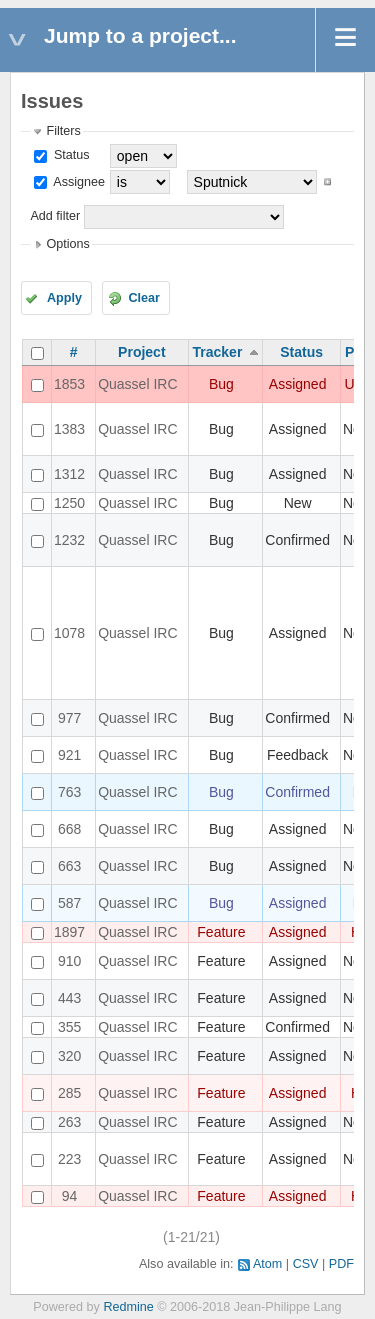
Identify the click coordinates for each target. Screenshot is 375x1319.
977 (69, 718)
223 (69, 1159)
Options (67, 244)
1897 (69, 932)
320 (69, 1056)
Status (69, 155)
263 (69, 1122)
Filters (63, 131)
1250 (69, 503)
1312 (69, 474)
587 (69, 903)
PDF (341, 1264)
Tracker (218, 352)
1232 (69, 540)
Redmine (128, 1307)
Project (141, 352)
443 (69, 998)
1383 (69, 429)
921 (69, 755)
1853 (69, 384)
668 (69, 829)
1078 (69, 633)
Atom (267, 1264)
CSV (306, 1264)
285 (69, 1093)
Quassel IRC (137, 384)
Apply (64, 298)
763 (69, 792)
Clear (144, 298)
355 (69, 1027)
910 (69, 961)
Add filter (55, 216)
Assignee (77, 182)
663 (69, 866)
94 (70, 1196)
